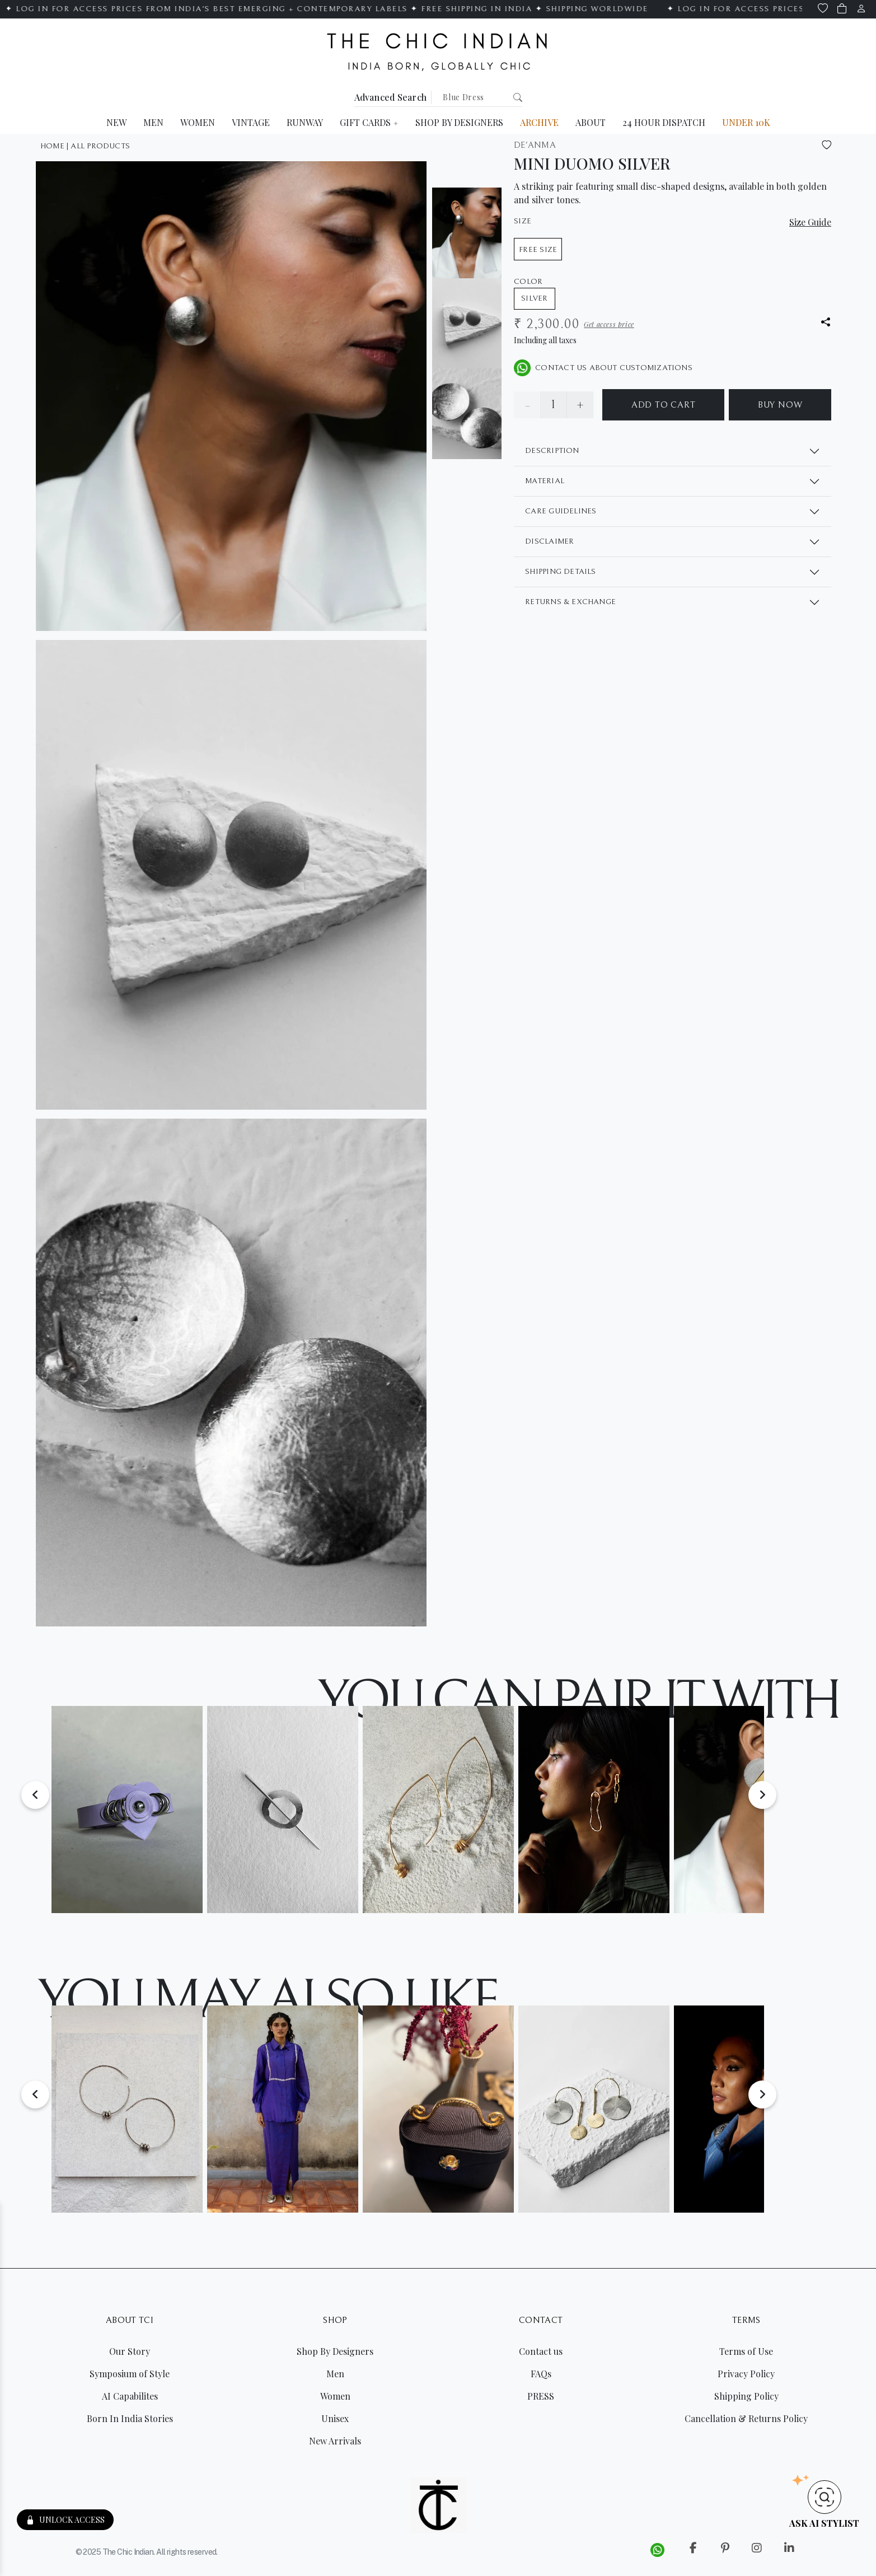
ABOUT (590, 122)
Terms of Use (746, 2351)
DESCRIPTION (552, 450)
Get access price (609, 324)
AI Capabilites (130, 2396)
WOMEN (197, 122)
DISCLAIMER (549, 541)
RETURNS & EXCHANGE (570, 601)
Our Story (129, 2351)
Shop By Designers (335, 2351)
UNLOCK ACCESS (65, 2519)
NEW (116, 122)
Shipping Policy (746, 2396)
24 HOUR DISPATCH (663, 122)
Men (335, 2373)
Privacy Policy (746, 2373)
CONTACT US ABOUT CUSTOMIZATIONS (603, 367)
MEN (153, 122)
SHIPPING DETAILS (560, 571)
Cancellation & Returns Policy (746, 2418)
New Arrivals (335, 2441)
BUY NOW (780, 405)
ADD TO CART (663, 405)
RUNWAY (305, 122)
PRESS (540, 2396)
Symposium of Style (130, 2373)
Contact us (541, 2351)
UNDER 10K (746, 122)
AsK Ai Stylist (824, 2523)
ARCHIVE (539, 122)
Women (335, 2396)
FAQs (541, 2373)
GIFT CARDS (369, 122)
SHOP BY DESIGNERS (459, 122)
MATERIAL (544, 480)
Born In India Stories (130, 2418)
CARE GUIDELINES (560, 511)
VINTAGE (251, 122)
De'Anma (534, 145)
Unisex (335, 2418)
